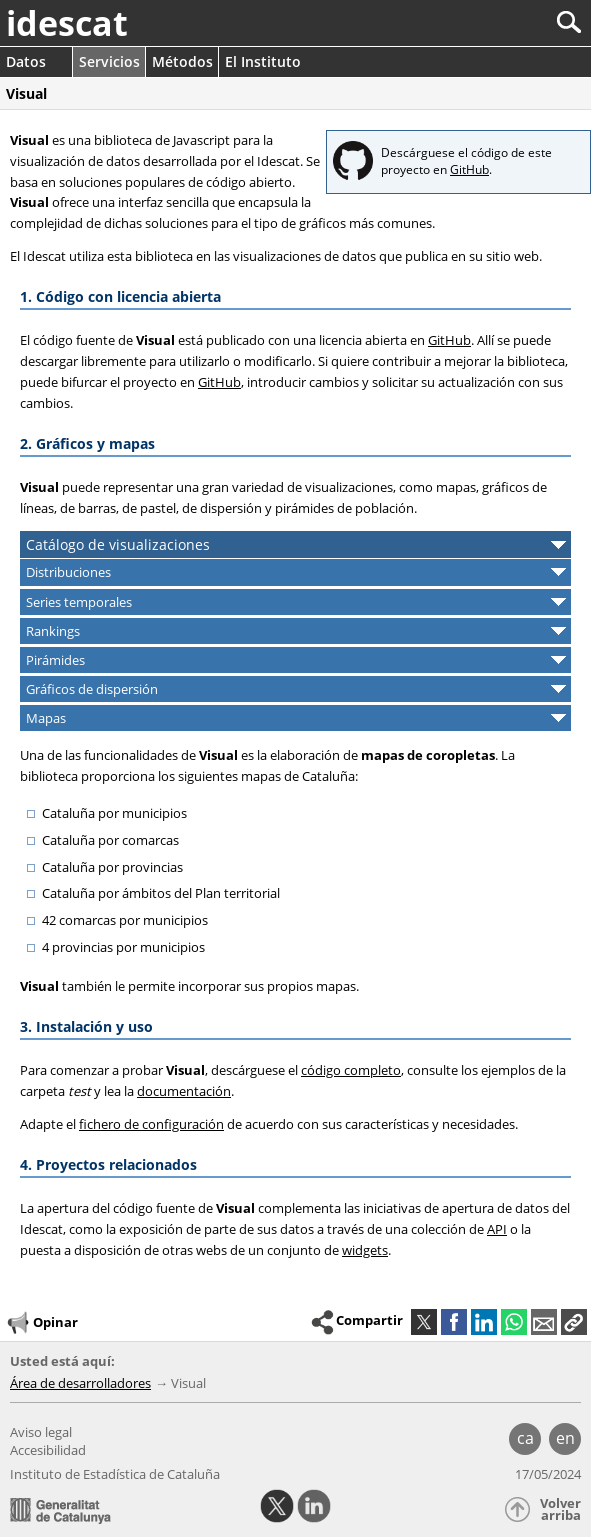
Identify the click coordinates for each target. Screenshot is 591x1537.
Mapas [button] (46, 718)
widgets (365, 1250)
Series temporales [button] (79, 602)
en (565, 1438)
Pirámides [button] (55, 660)
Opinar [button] (41, 1323)
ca (525, 1438)
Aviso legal (41, 1432)
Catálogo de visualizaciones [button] (118, 544)
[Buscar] (502, 22)
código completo (351, 1070)
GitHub (469, 169)
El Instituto (263, 61)
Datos (26, 61)
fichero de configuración (151, 1124)
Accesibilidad (48, 1450)
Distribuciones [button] (68, 572)
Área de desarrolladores (80, 1383)
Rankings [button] (53, 631)
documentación (184, 1091)
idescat (67, 23)
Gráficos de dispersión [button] (92, 689)
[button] (574, 1322)
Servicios (109, 61)
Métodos (182, 61)
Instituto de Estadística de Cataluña (115, 1474)
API (497, 1229)
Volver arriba (560, 1509)
